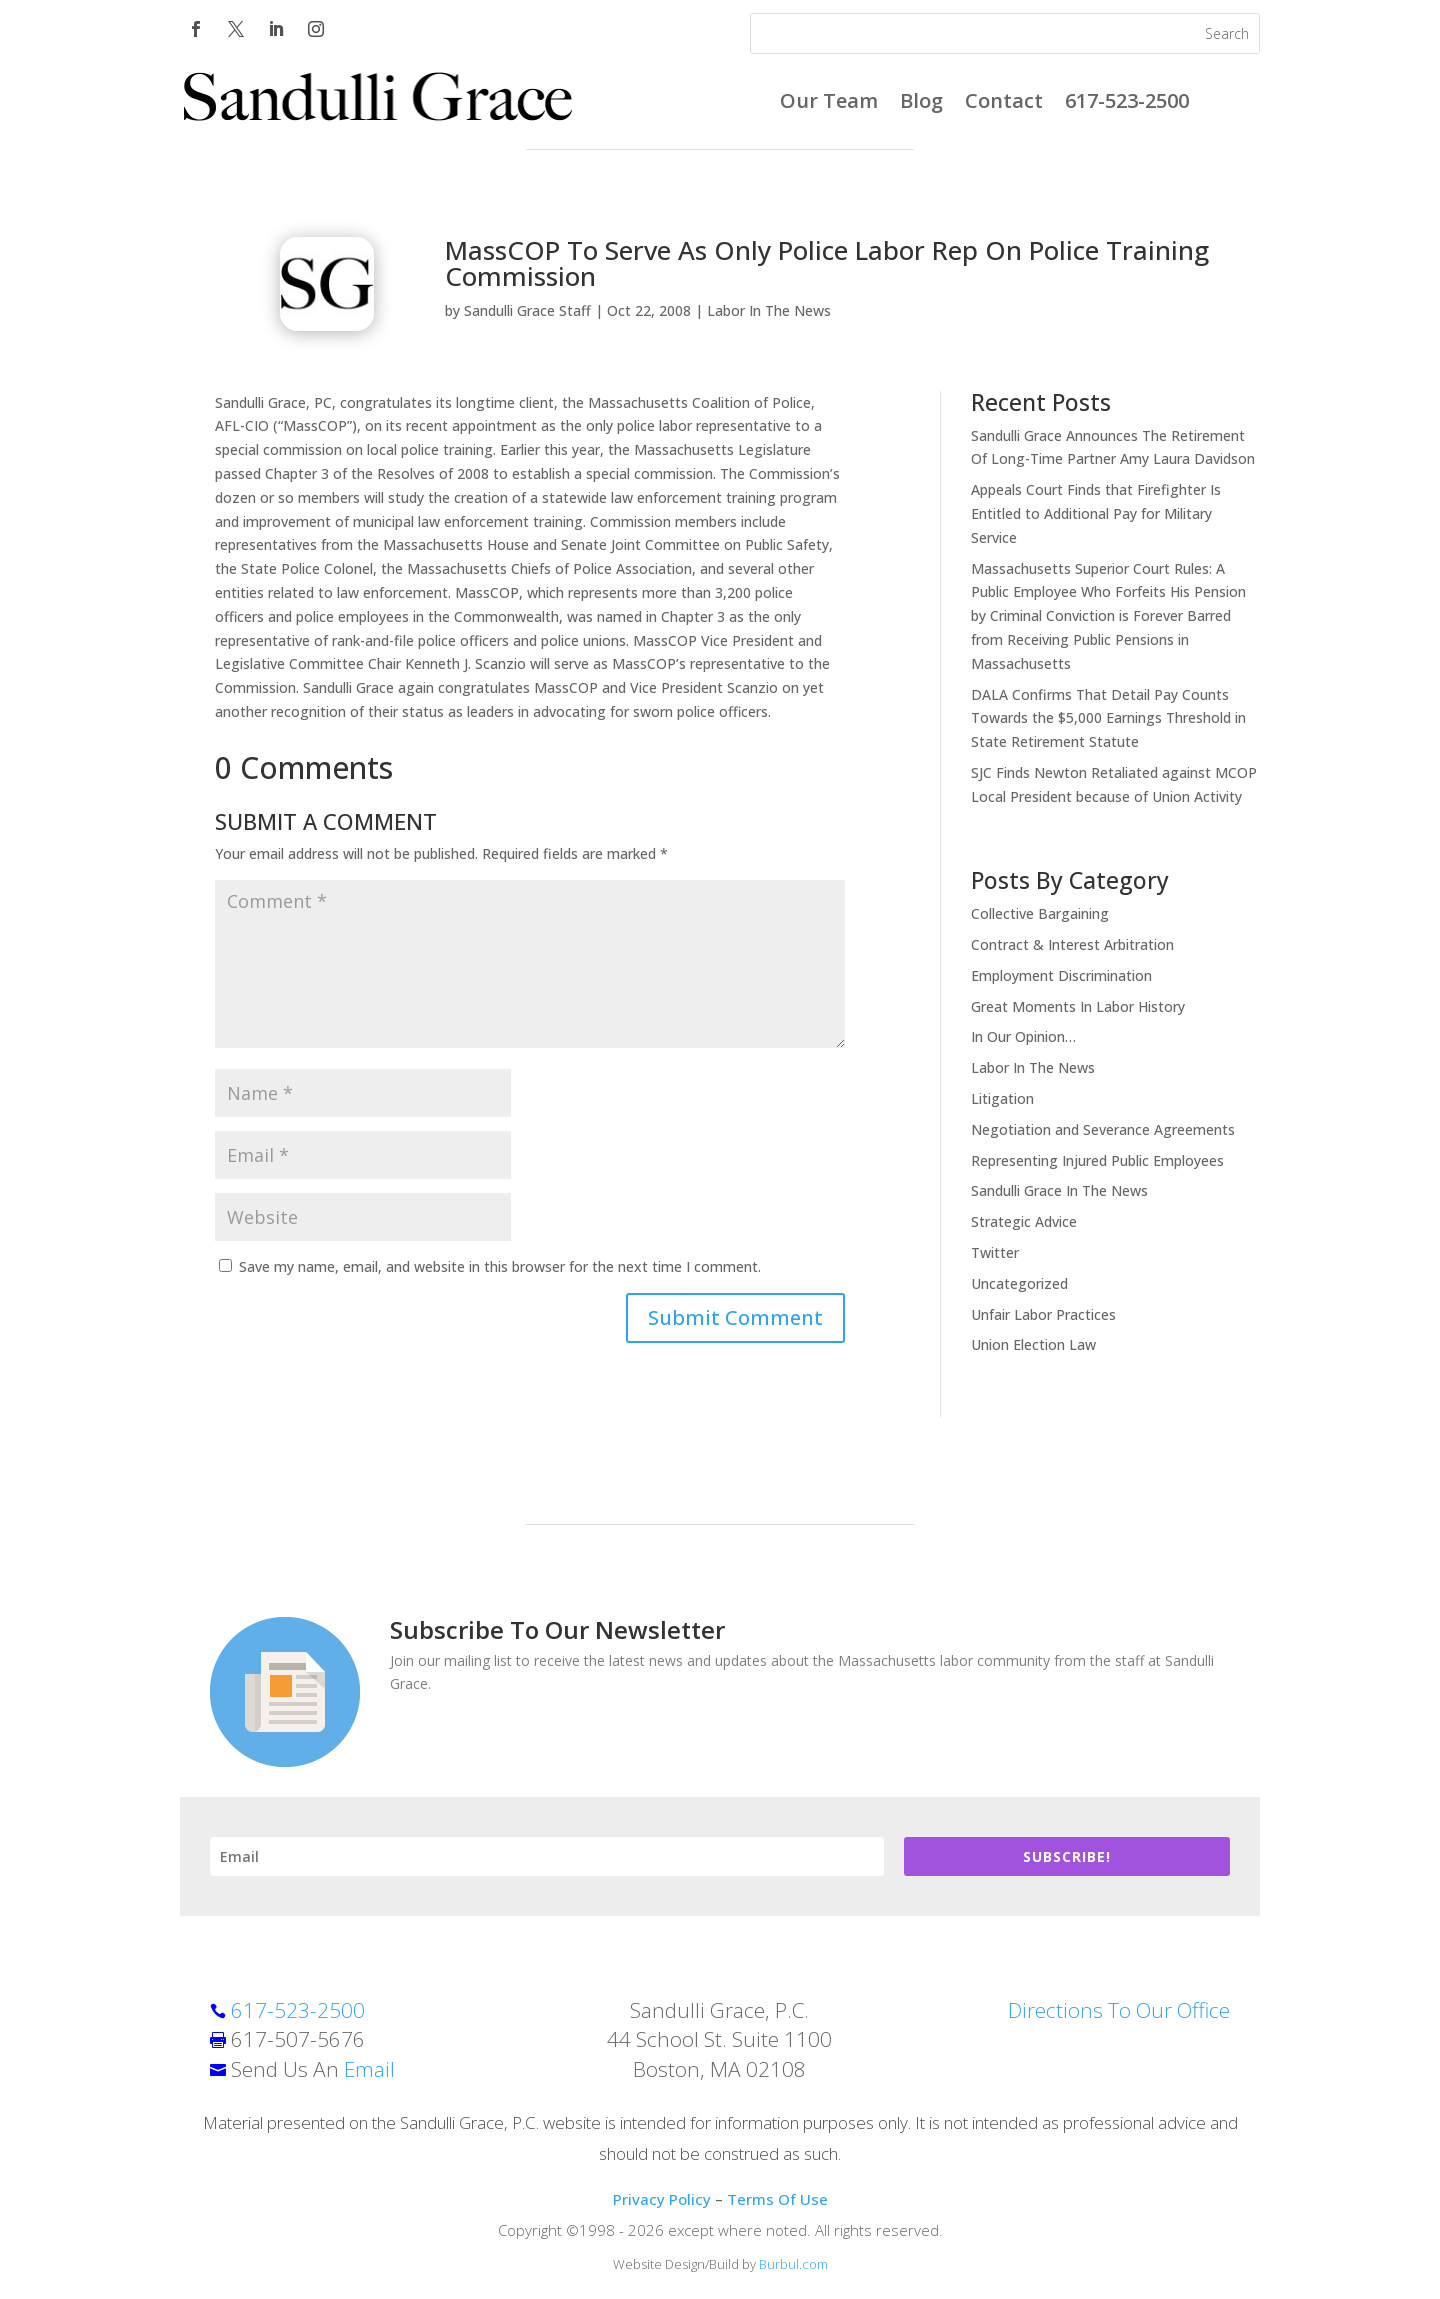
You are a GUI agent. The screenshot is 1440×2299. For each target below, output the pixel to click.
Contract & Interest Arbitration (1072, 944)
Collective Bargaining (1040, 913)
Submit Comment (735, 1317)
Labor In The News (769, 310)
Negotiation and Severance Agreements (1103, 1129)
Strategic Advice (1024, 1221)
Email (369, 2069)
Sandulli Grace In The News (1059, 1190)
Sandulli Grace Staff (527, 310)
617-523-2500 (1127, 104)
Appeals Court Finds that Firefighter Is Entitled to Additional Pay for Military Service (1096, 513)
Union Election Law (1033, 1344)
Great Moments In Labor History (1078, 1006)
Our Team (829, 104)
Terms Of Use (777, 2199)
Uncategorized (1019, 1283)
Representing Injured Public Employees (1097, 1160)
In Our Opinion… (1023, 1036)
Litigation (1002, 1098)
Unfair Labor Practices (1043, 1314)
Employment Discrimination (1061, 975)
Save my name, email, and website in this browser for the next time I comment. (500, 1266)
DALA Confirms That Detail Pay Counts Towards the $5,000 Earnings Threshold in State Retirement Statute (1108, 718)
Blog (921, 104)
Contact (1004, 104)
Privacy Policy (662, 2199)
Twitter (995, 1252)
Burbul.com (793, 2264)
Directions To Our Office (1119, 2010)
